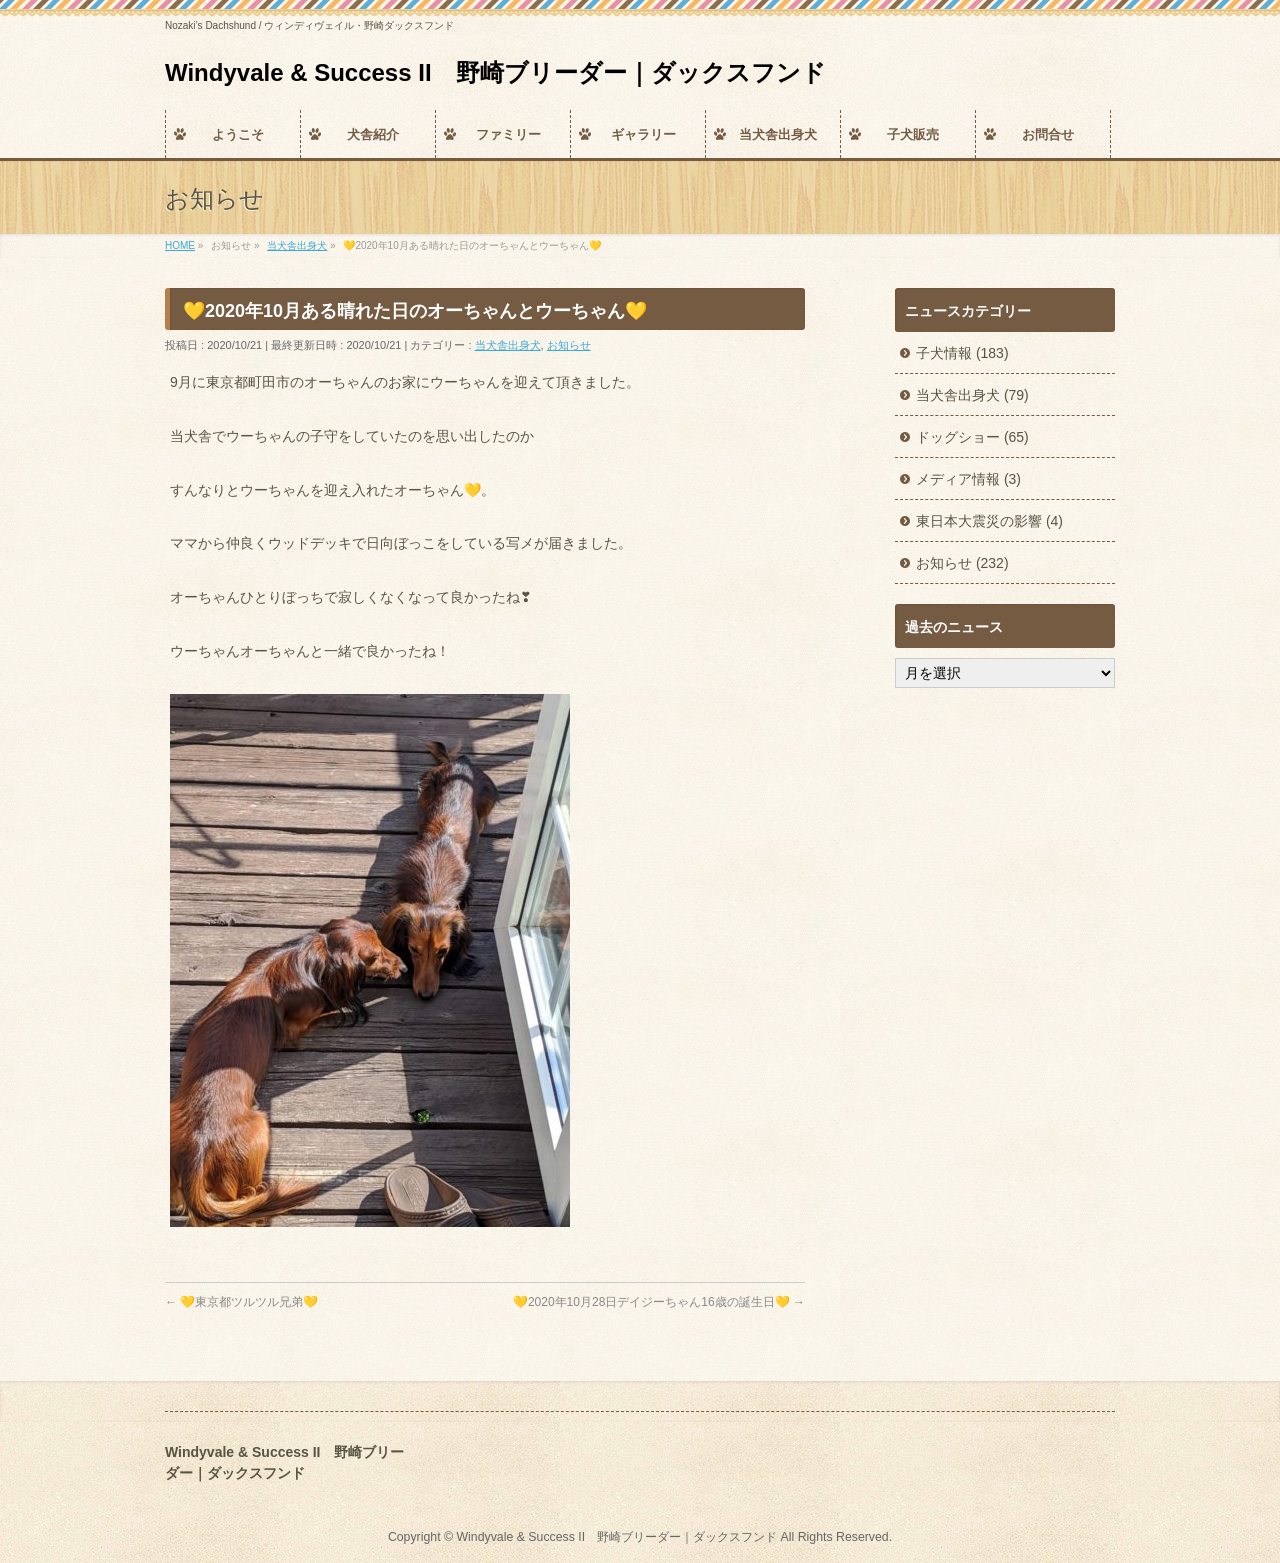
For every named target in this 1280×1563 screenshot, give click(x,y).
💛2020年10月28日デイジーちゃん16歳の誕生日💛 (659, 1302)
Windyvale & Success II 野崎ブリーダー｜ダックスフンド (495, 72)
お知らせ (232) (962, 563)
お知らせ (569, 345)
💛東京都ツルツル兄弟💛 (241, 1302)
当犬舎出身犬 (508, 345)
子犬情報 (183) (962, 353)
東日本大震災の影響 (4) (989, 521)
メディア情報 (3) (968, 479)
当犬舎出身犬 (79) (972, 395)
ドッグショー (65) (972, 437)
